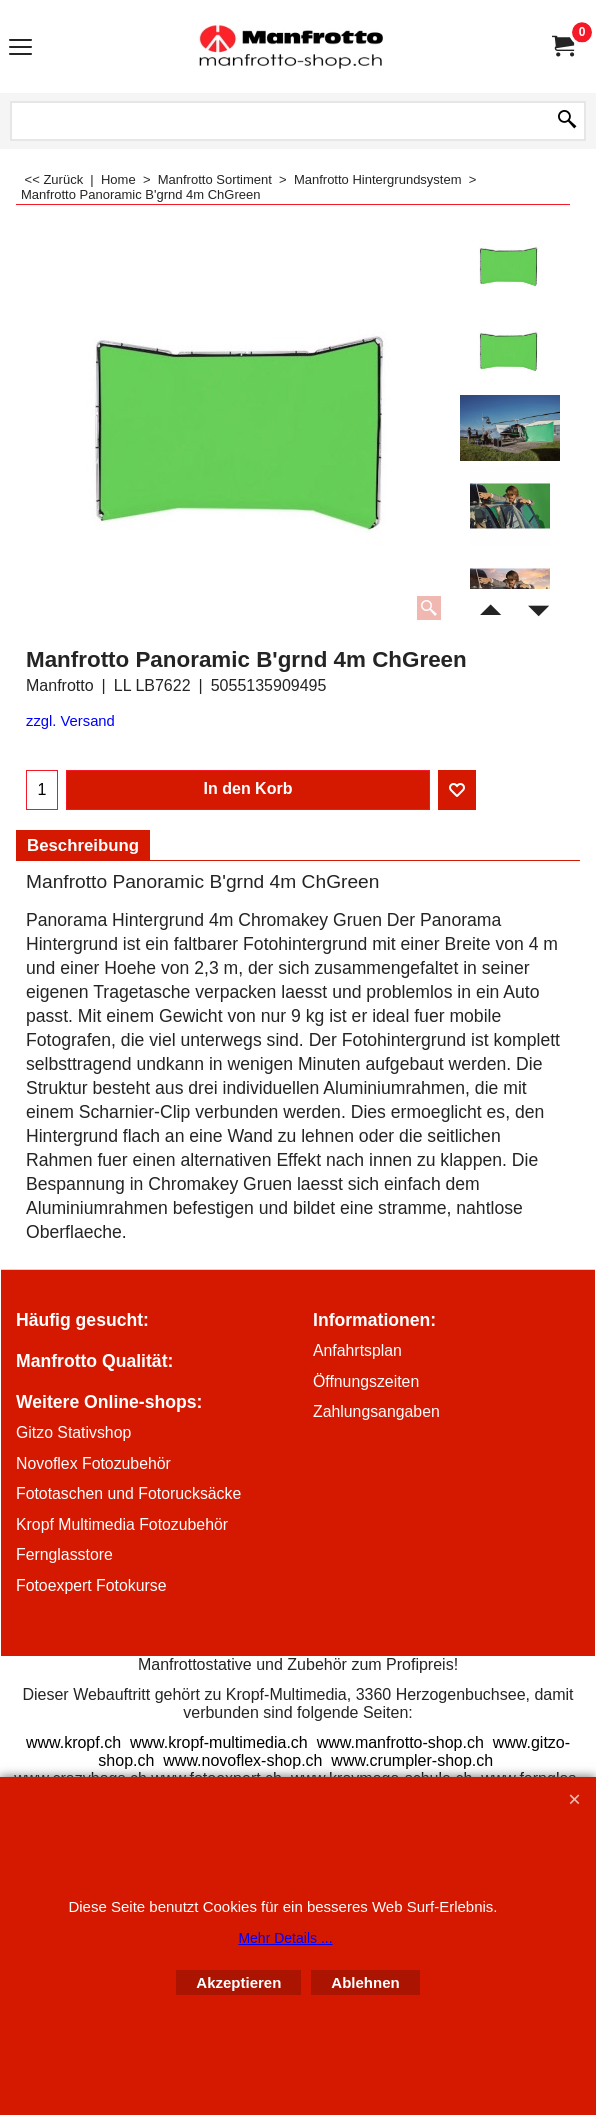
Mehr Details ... (285, 1938)
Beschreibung (83, 845)
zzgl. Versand (70, 721)
